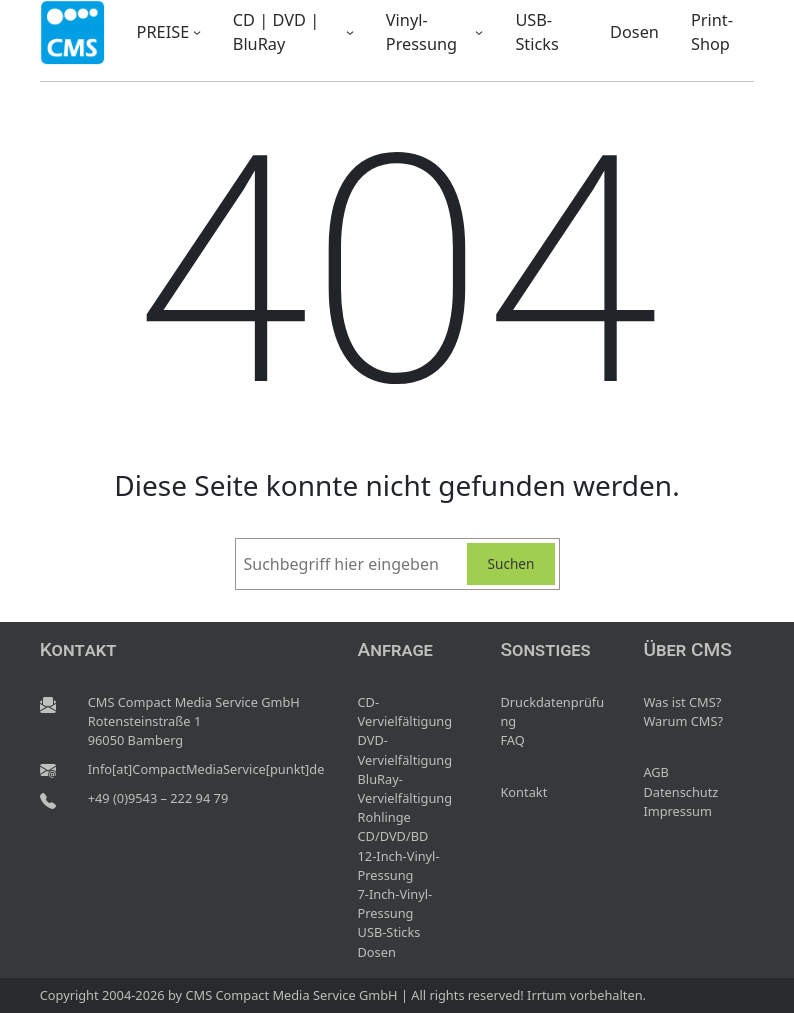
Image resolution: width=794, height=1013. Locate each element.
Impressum (677, 811)
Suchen (511, 563)
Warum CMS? (683, 721)
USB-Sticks (389, 932)
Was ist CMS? (682, 702)
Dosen (377, 952)
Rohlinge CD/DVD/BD (393, 826)
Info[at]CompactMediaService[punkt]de (206, 769)
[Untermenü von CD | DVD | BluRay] (350, 32)
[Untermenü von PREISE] (197, 32)
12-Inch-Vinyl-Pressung (399, 865)
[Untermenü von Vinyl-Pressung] (479, 32)
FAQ (512, 740)
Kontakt (523, 792)
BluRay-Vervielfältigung (405, 788)
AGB (656, 772)
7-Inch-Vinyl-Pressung (395, 903)
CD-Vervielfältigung (405, 711)
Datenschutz (680, 792)
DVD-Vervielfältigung (405, 749)
